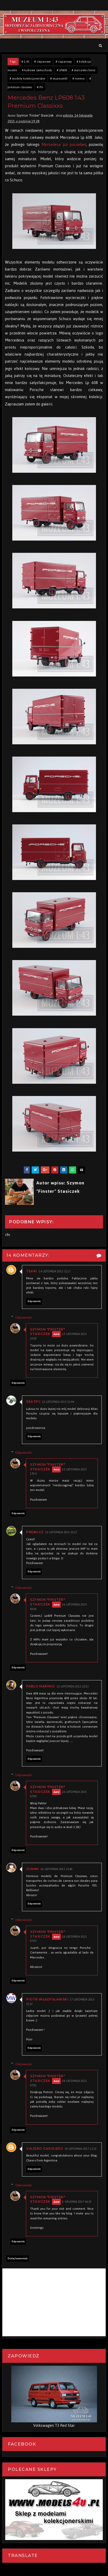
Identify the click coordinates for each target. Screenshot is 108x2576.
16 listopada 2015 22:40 (56, 1869)
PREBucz (35, 1532)
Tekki (31, 1271)
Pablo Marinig (40, 1686)
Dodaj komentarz (17, 2258)
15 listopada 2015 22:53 (73, 1686)
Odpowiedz (34, 1301)
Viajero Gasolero (44, 2148)
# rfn (40, 87)
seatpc (33, 1402)
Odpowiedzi (23, 1317)
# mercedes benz (83, 70)
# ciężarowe (42, 61)
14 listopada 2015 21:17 (55, 1271)
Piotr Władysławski (47, 1999)
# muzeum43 (58, 78)
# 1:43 (25, 61)
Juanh (32, 1869)
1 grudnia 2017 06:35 (77, 2201)
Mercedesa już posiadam (64, 144)
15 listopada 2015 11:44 (58, 1402)
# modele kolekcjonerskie (27, 78)
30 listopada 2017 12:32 (80, 2149)
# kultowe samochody (37, 70)
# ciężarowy (64, 61)
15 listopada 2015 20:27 (61, 1532)
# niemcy (78, 78)
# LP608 (62, 70)
